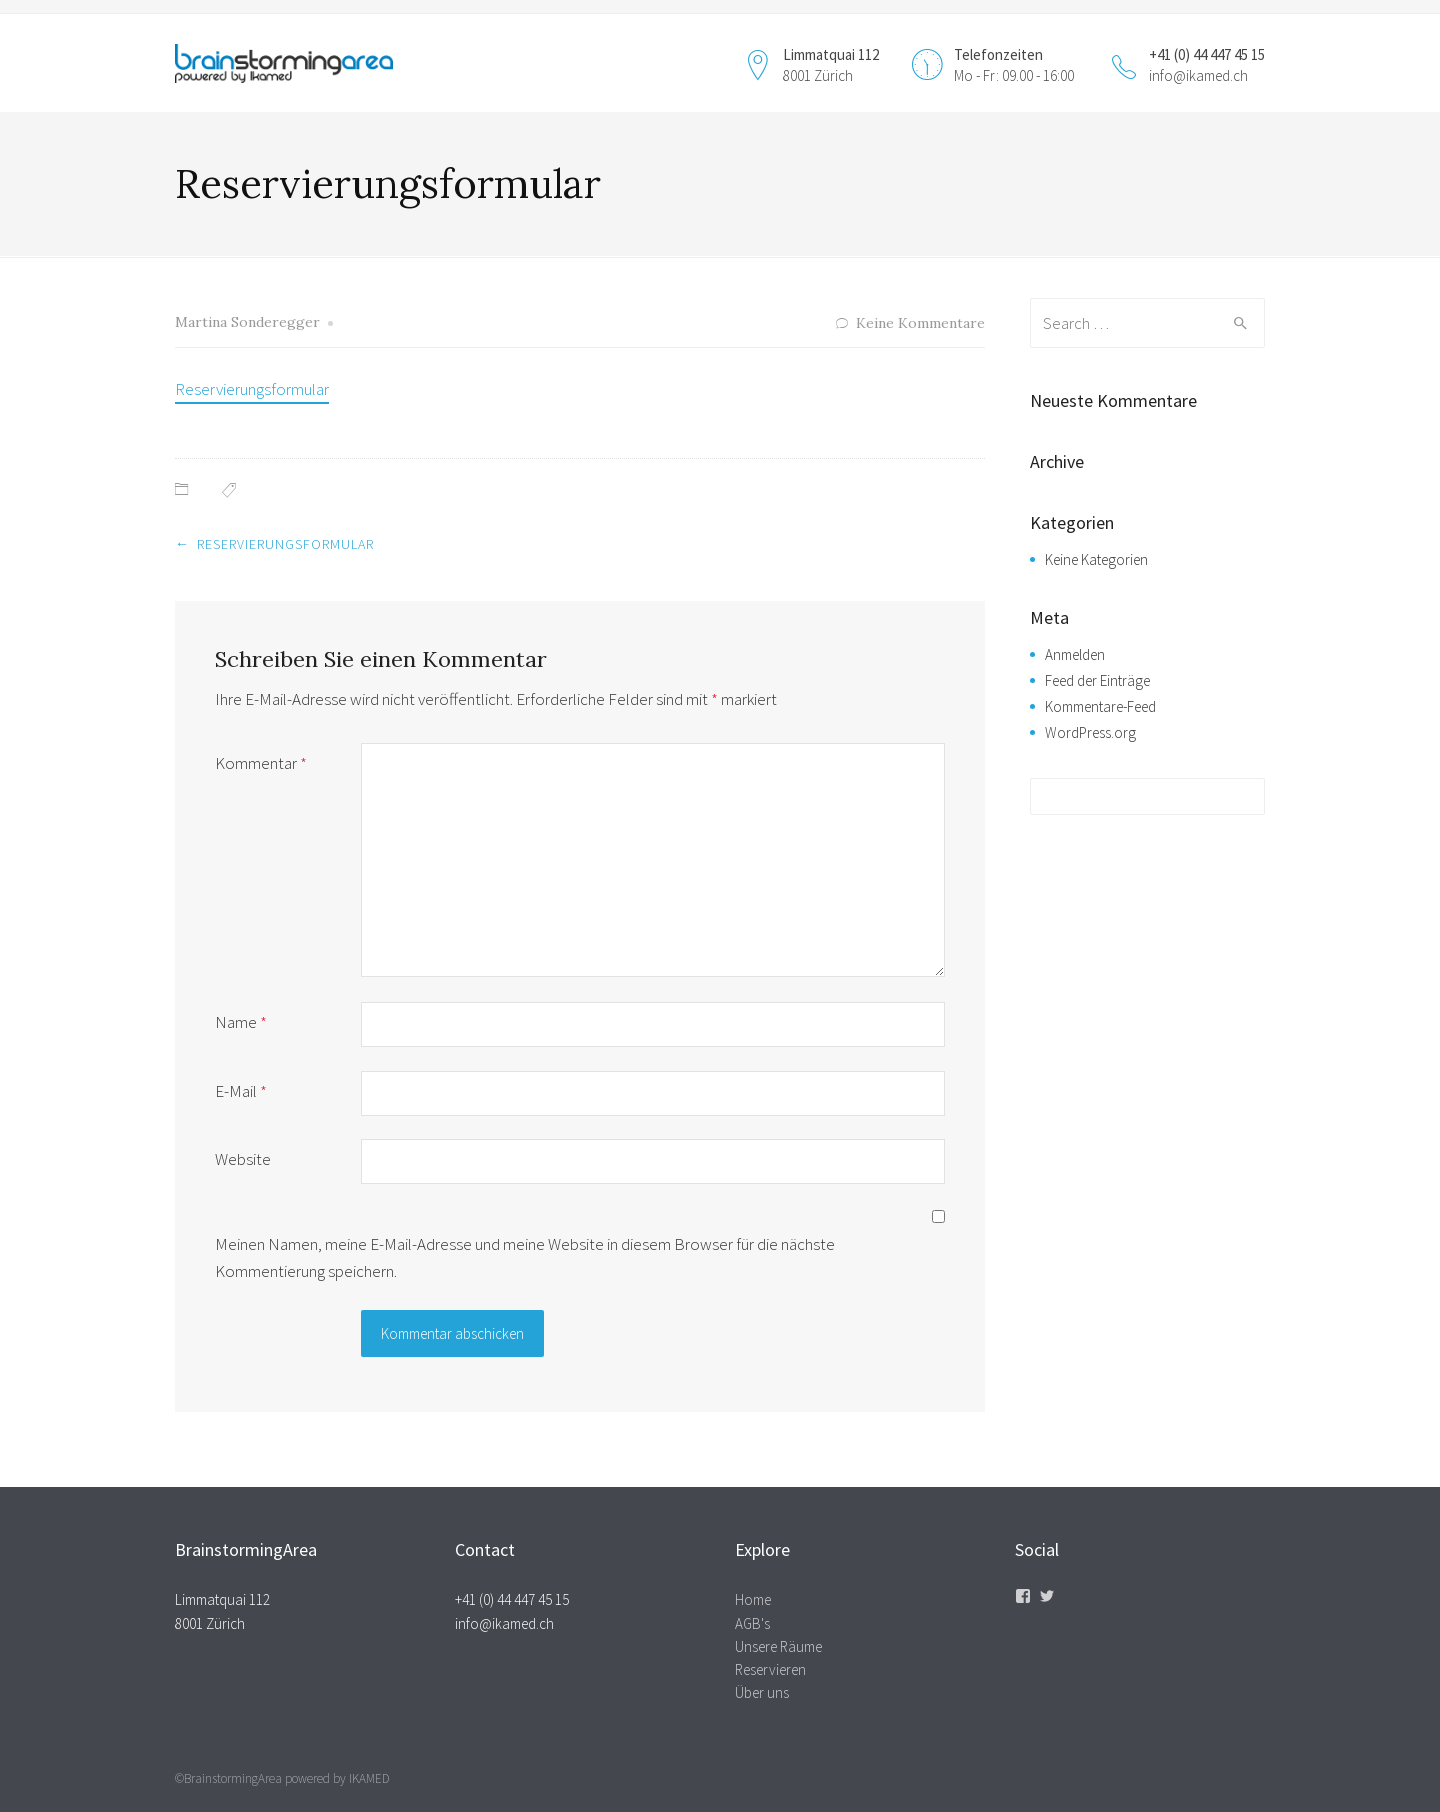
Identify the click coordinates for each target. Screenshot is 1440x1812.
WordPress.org (1090, 732)
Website (243, 1159)
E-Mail (241, 1091)
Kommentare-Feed (1100, 706)
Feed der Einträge (1097, 680)
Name (241, 1022)
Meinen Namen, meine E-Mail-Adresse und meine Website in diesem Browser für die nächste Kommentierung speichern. (525, 1257)
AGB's (752, 1623)
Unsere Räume (778, 1646)
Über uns (762, 1692)
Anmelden (1075, 654)
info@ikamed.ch (1198, 75)
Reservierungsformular (252, 389)
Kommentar (261, 763)
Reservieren (770, 1669)
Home (753, 1599)
